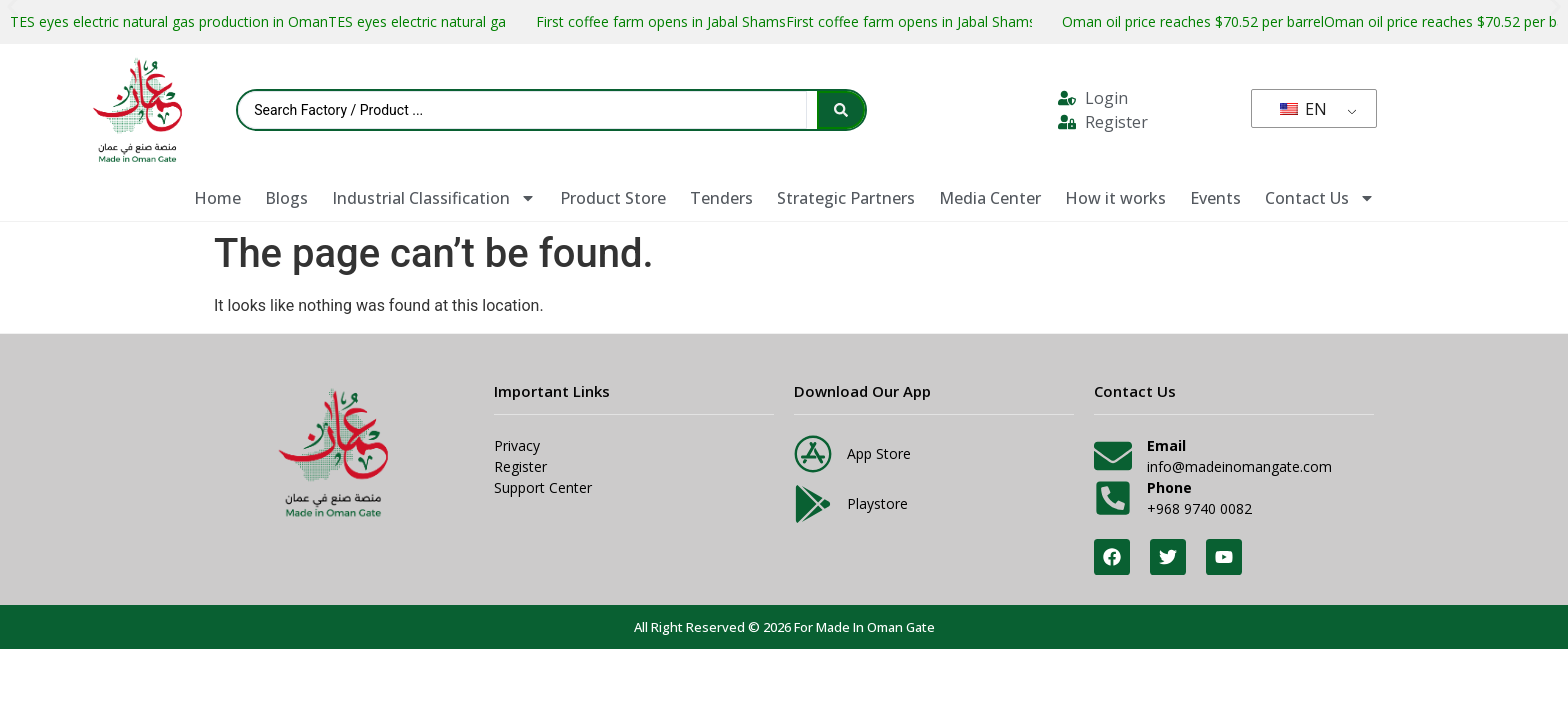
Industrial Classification (434, 198)
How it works (1115, 198)
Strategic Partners (846, 198)
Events (1215, 198)
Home (217, 198)
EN (1303, 109)
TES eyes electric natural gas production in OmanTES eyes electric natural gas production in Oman (328, 21)
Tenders (721, 198)
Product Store (613, 198)
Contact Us (1320, 198)
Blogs (286, 198)
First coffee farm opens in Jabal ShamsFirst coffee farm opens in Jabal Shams (786, 21)
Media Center (990, 198)
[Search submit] (841, 110)
